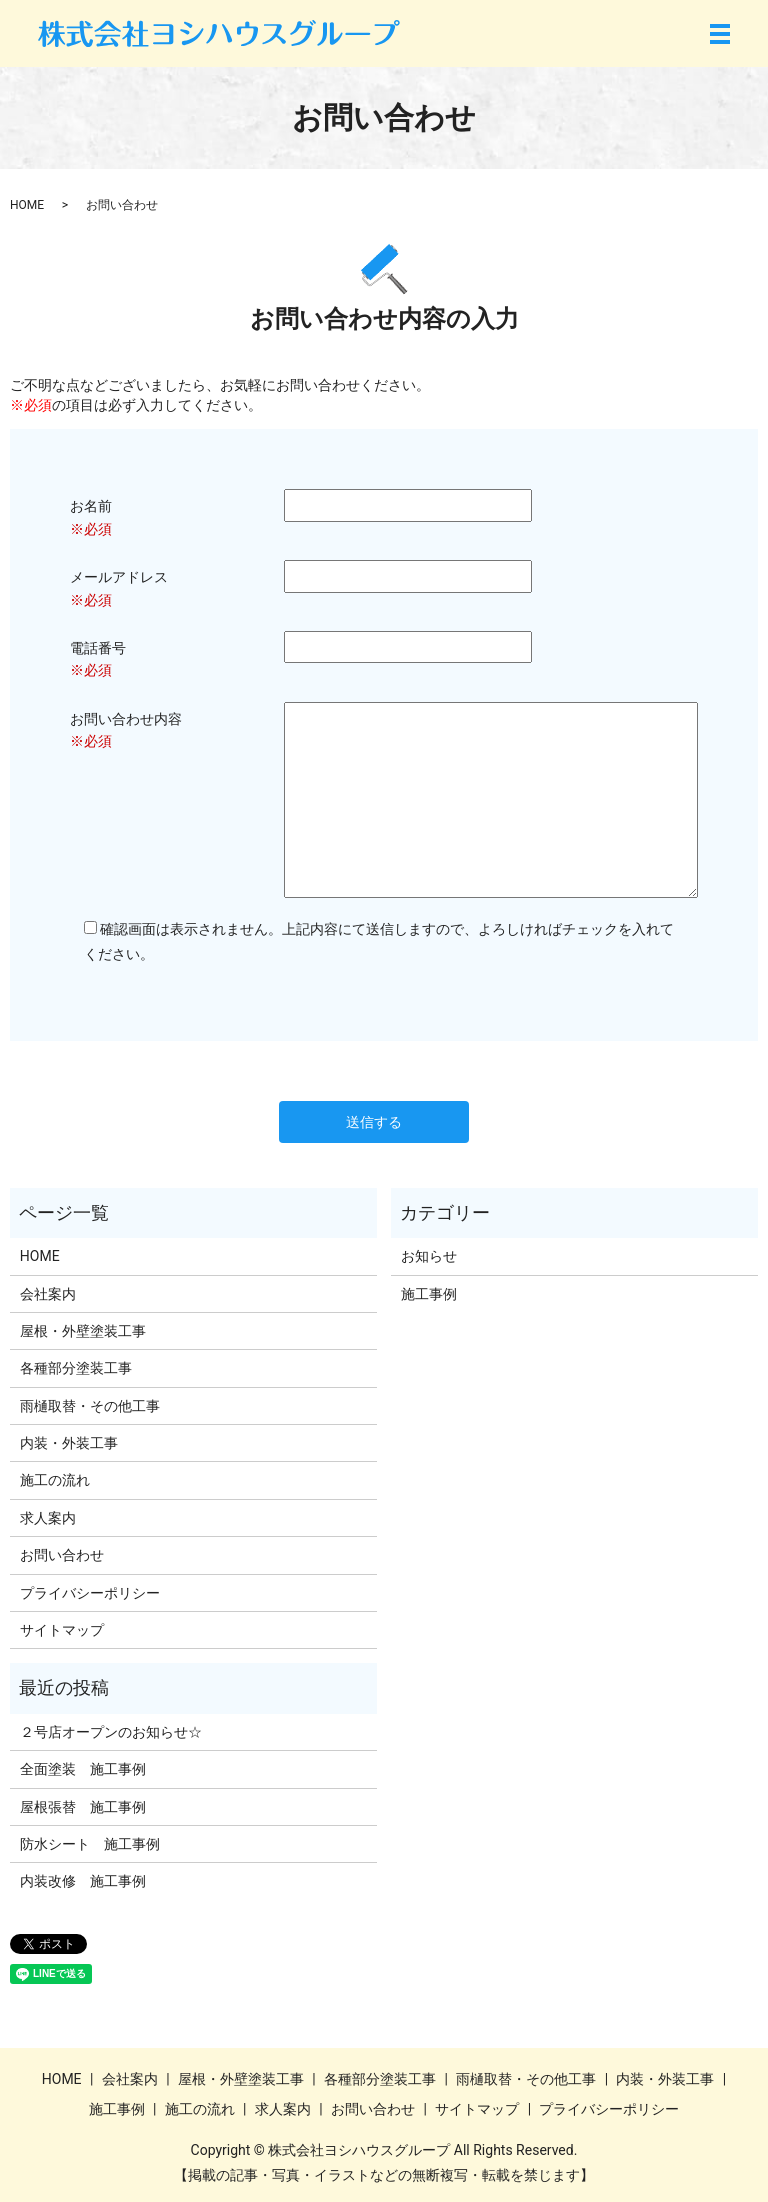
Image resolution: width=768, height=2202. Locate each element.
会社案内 (48, 1294)
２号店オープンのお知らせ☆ (111, 1732)
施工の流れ (55, 1480)
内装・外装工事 (69, 1443)
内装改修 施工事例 (83, 1881)
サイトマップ (62, 1630)
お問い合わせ (62, 1555)
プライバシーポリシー (90, 1593)
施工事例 (429, 1294)
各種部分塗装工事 (76, 1368)
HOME (27, 205)
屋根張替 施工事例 (83, 1807)
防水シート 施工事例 (90, 1844)
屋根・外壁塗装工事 (83, 1331)
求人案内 (48, 1518)
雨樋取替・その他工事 (90, 1406)
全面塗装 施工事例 (83, 1769)
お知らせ (429, 1256)
